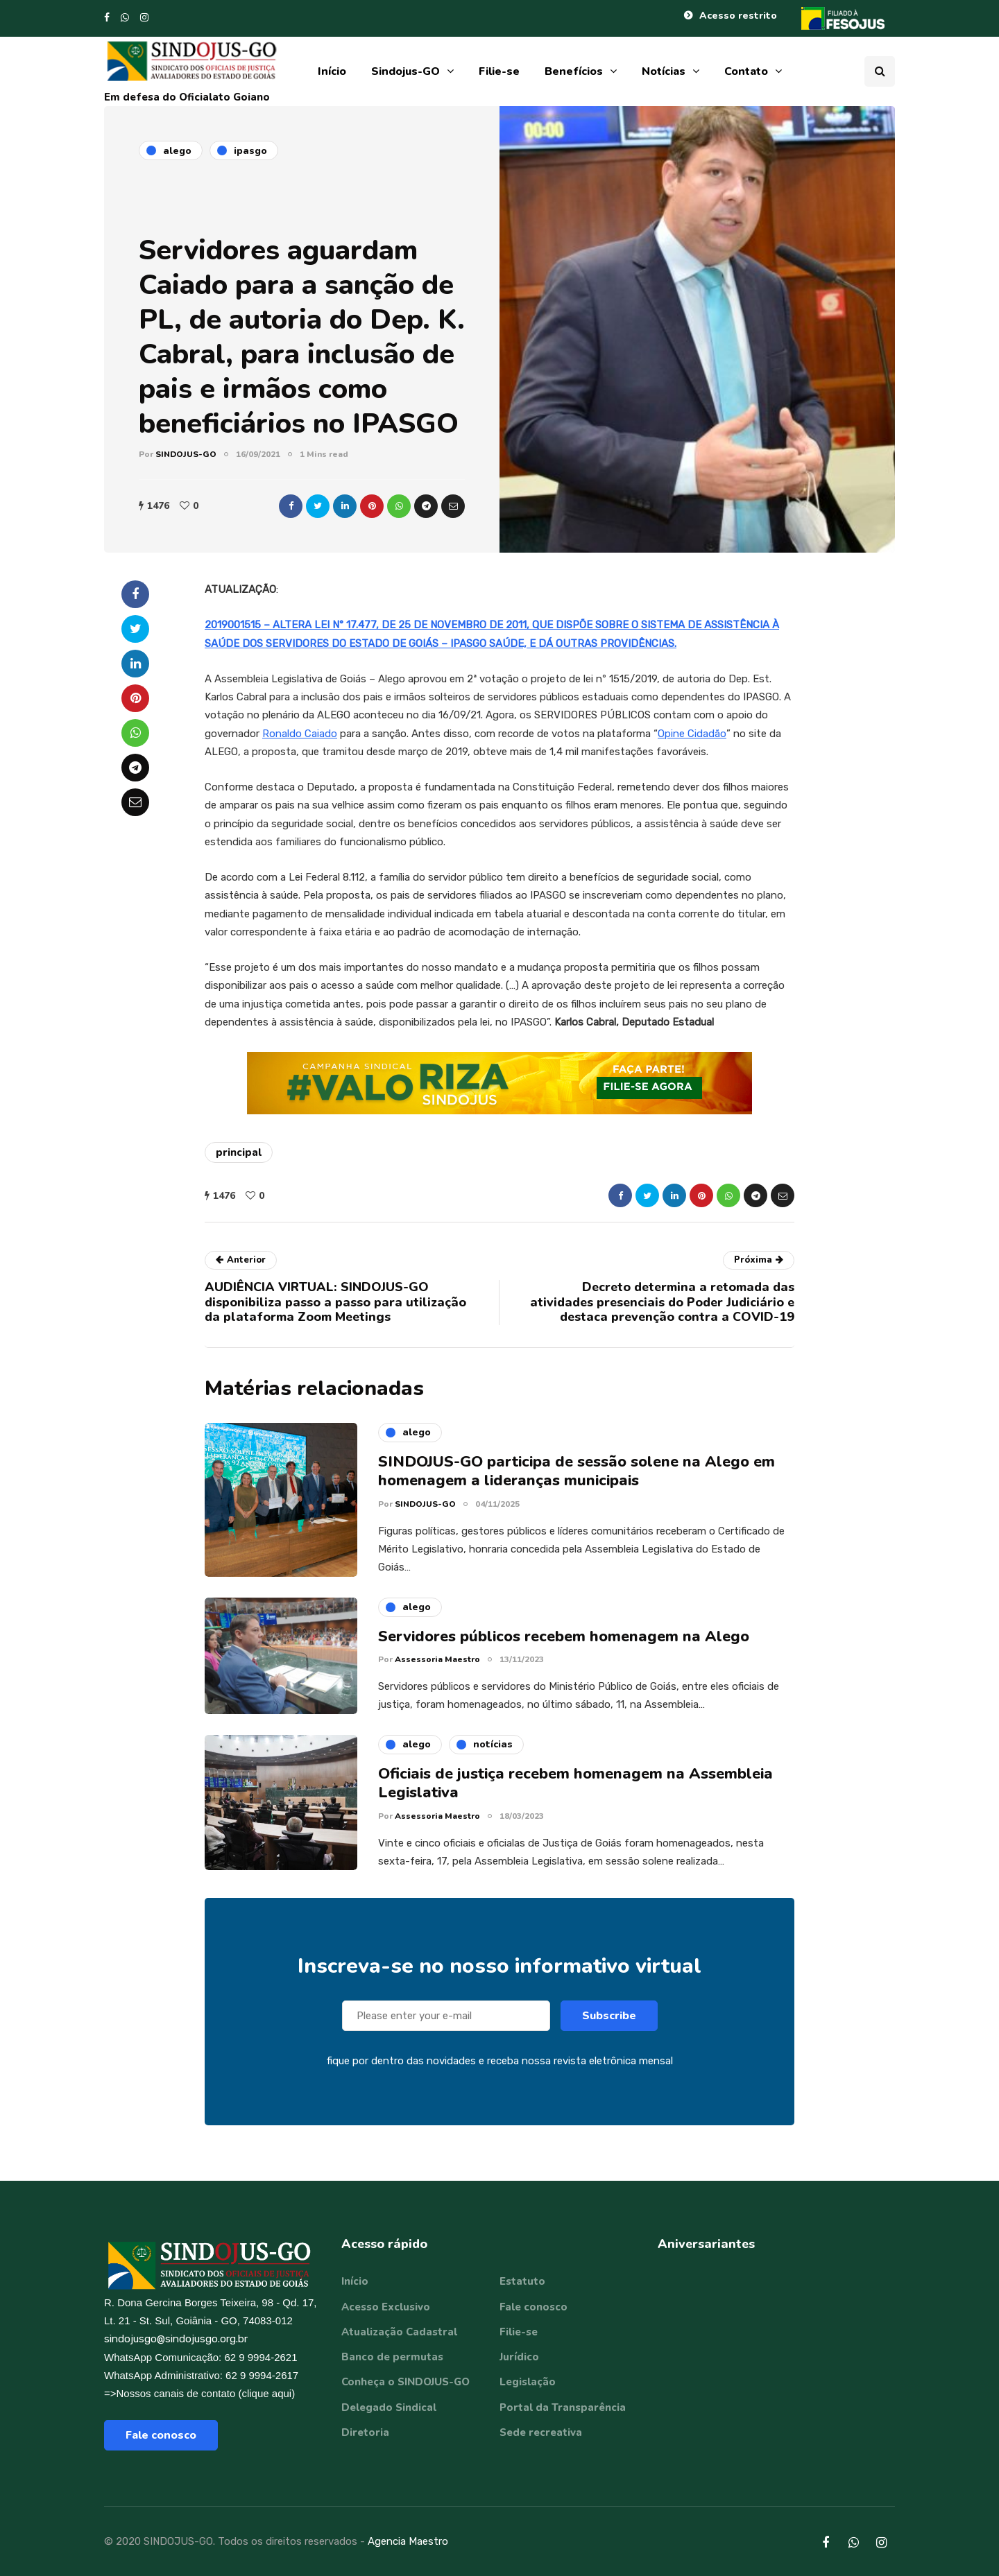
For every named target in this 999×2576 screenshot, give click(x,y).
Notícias (663, 71)
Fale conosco (161, 2435)
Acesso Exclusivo (385, 2307)
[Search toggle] (879, 71)
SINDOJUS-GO (185, 454)
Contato (746, 71)
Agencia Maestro (408, 2541)
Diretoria (365, 2432)
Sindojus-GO (405, 71)
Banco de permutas (392, 2357)
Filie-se (499, 71)
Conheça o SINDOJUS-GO (405, 2382)
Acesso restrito (738, 15)
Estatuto (522, 2281)
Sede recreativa (541, 2432)
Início (332, 71)
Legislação (528, 2382)
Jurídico (519, 2357)
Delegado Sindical (388, 2407)
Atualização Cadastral (399, 2332)
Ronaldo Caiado (299, 733)
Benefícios (574, 71)
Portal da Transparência (563, 2407)
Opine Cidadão (692, 733)
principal (239, 1152)
